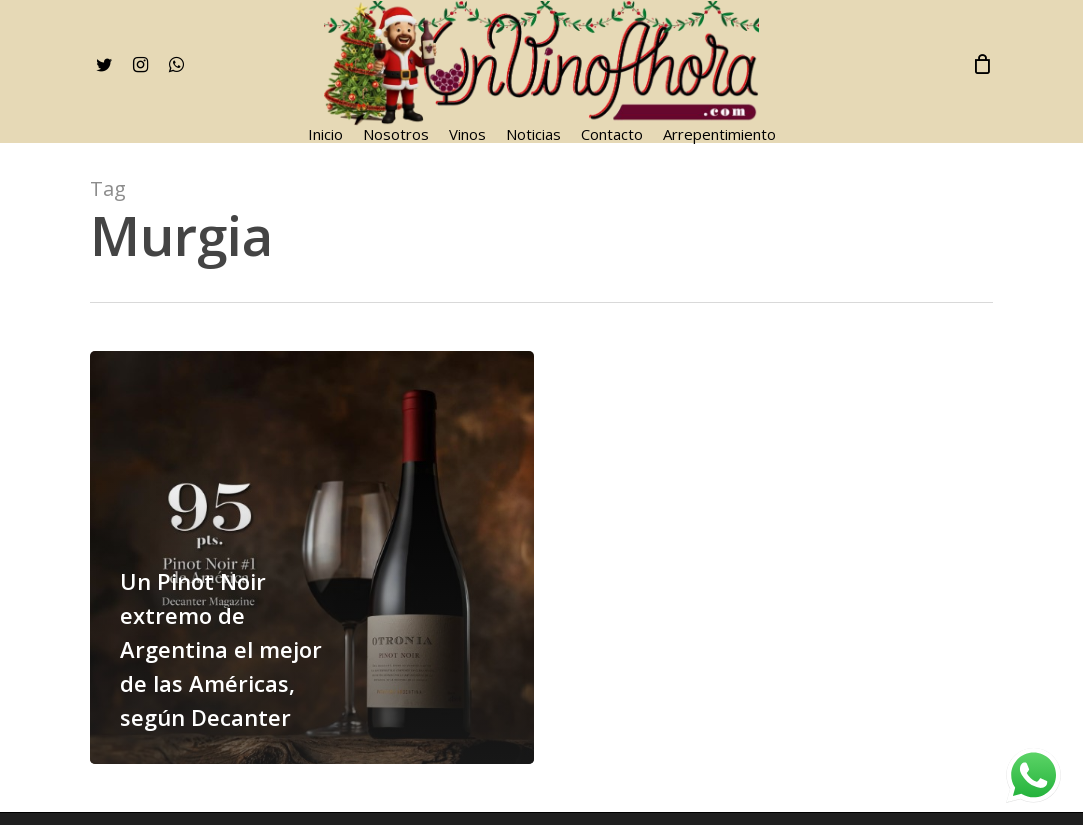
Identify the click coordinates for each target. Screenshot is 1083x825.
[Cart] (982, 64)
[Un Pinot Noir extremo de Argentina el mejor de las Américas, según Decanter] (312, 557)
